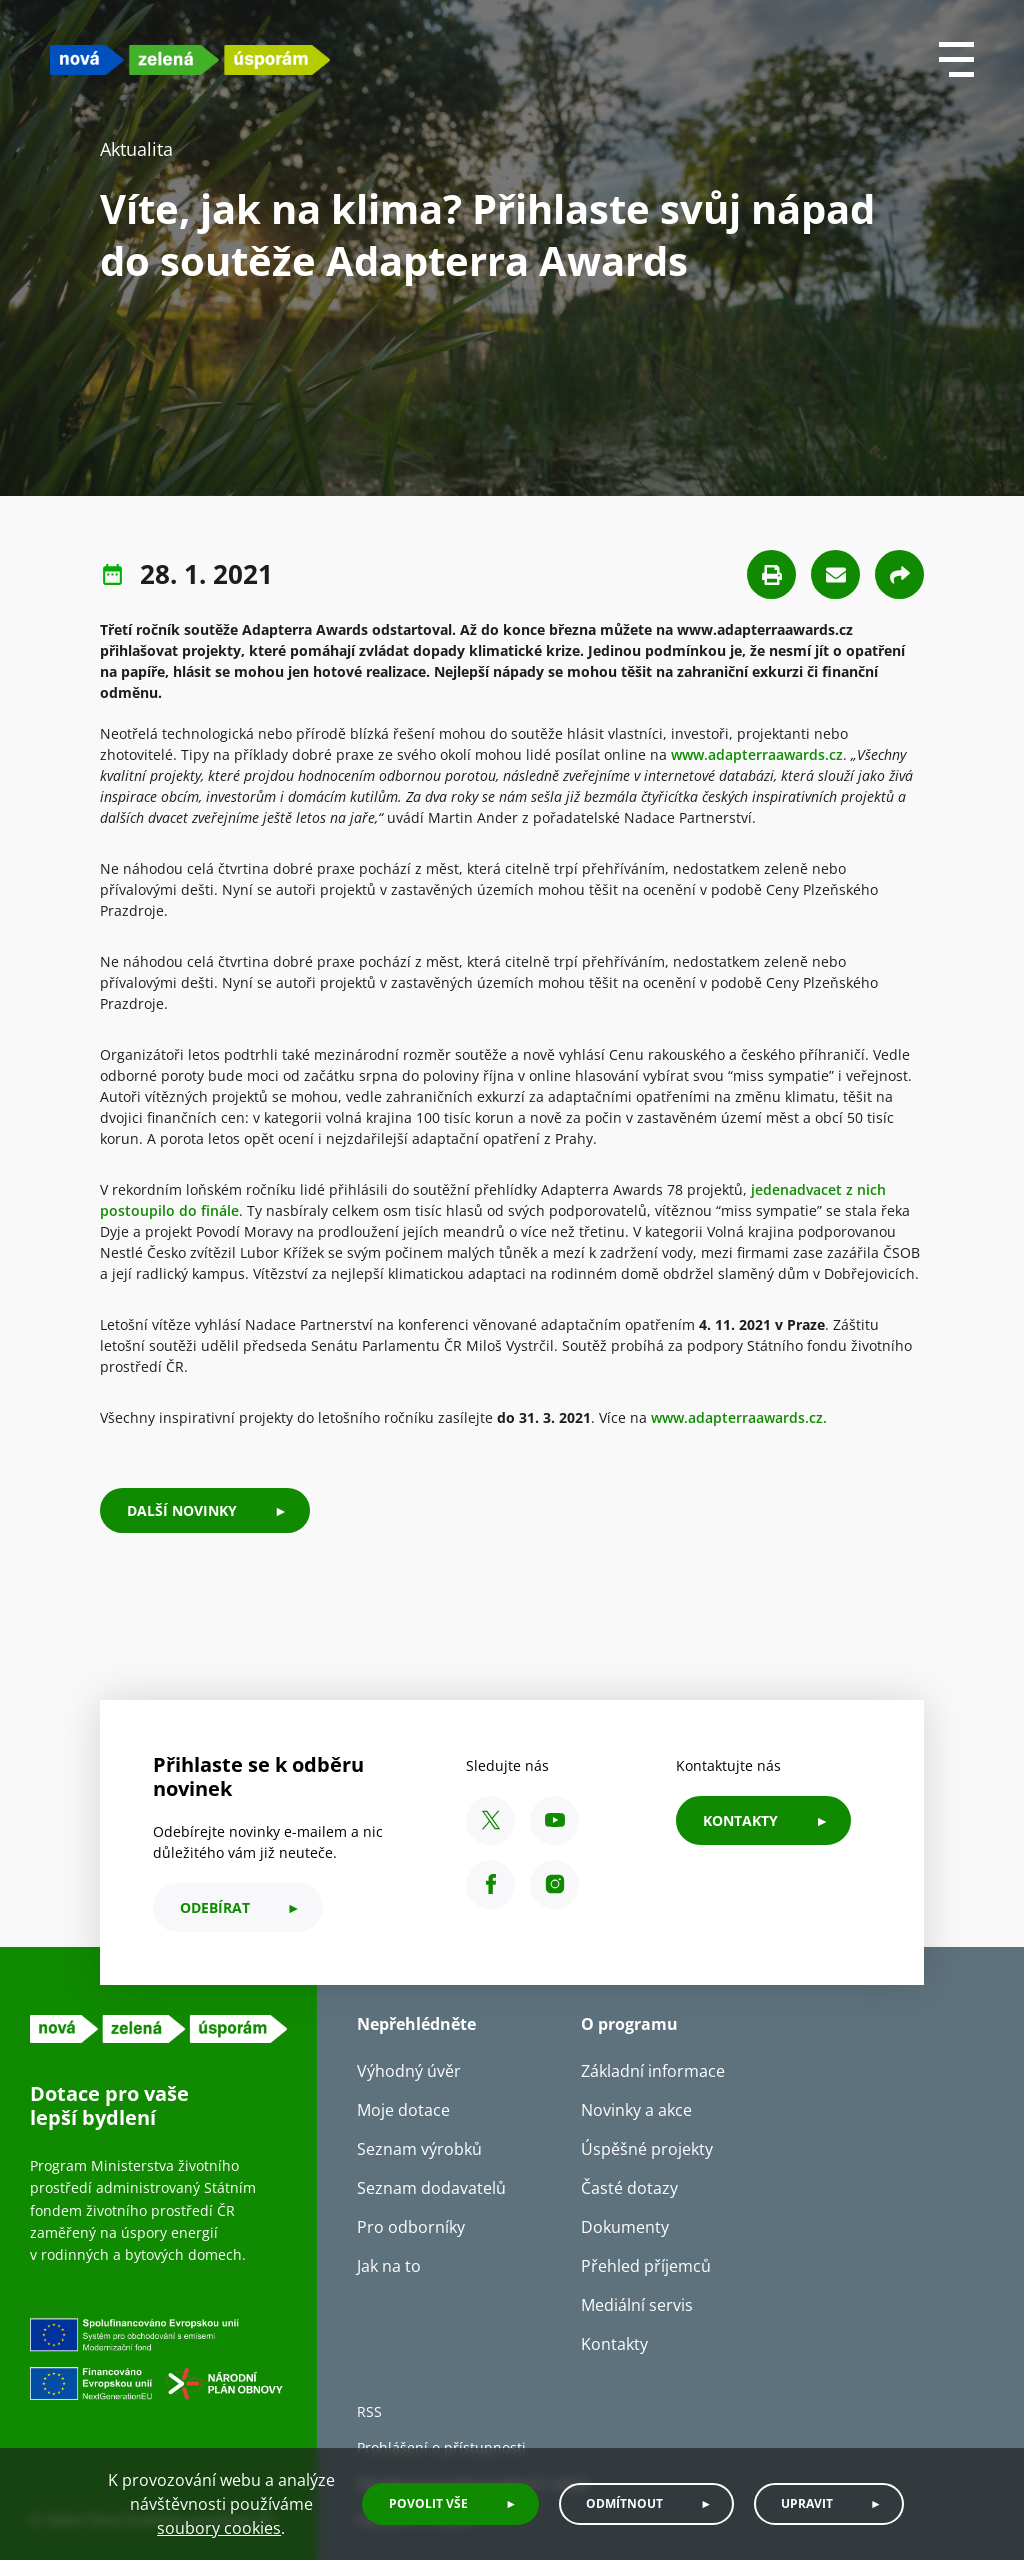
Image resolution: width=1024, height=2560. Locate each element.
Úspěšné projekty (647, 2149)
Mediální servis (637, 2305)
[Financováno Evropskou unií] (158, 2377)
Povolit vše (428, 2503)
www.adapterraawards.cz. (739, 1417)
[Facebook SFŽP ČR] (490, 1884)
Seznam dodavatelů (431, 2188)
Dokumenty (625, 2227)
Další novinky (182, 1510)
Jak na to (389, 2266)
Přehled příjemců (646, 2266)
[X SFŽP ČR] (490, 1820)
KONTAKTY (740, 1820)
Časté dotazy (629, 2188)
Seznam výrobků (419, 2149)
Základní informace (653, 2071)
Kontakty (614, 2344)
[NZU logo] (190, 59)
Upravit (807, 2503)
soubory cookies (219, 2528)
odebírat (215, 1907)
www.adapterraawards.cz (757, 754)
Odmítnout (624, 2503)
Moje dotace (403, 2110)
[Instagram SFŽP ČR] (554, 1884)
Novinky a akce (636, 2110)
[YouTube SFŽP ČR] (554, 1820)
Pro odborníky (411, 2227)
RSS (369, 2411)
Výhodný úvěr (409, 2071)
